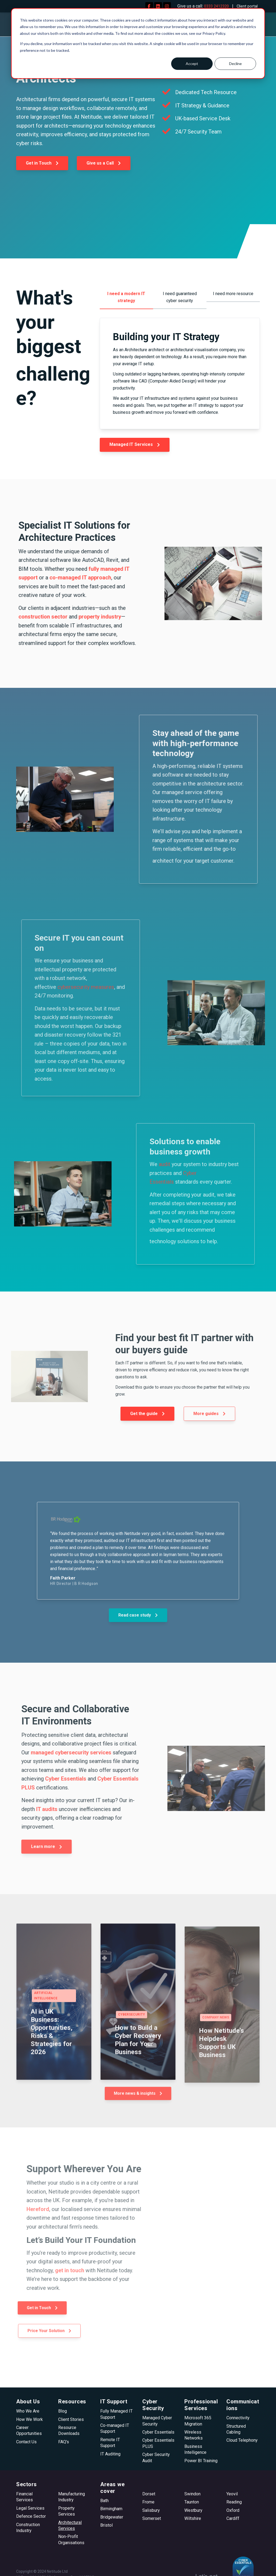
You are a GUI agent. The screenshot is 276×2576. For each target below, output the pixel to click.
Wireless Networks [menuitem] (193, 2435)
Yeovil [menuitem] (232, 2493)
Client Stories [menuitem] (71, 2419)
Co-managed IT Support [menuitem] (114, 2428)
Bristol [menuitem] (106, 2525)
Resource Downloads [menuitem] (69, 2430)
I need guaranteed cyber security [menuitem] (180, 297)
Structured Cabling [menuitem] (236, 2429)
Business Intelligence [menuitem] (195, 2449)
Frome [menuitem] (148, 2502)
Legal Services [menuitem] (30, 2508)
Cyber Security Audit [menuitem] (156, 2457)
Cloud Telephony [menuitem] (242, 2440)
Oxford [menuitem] (232, 2510)
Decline (235, 63)
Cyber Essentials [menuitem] (158, 2432)
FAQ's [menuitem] (63, 2441)
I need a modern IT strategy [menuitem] (126, 297)
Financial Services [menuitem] (24, 2496)
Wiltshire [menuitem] (192, 2518)
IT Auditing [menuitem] (110, 2454)
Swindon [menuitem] (192, 2493)
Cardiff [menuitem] (232, 2518)
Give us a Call (104, 163)
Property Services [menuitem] (66, 2511)
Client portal (246, 6)
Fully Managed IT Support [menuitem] (116, 2414)
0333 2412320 (213, 6)
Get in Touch (42, 163)
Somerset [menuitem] (151, 2518)
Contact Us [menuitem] (26, 2441)
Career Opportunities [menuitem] (29, 2430)
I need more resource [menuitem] (233, 293)
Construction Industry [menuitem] (28, 2527)
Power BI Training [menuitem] (201, 2460)
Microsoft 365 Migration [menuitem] (197, 2420)
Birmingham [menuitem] (111, 2508)
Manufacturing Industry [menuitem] (71, 2496)
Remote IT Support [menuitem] (110, 2442)
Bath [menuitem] (104, 2500)
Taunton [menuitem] (191, 2502)
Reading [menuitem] (234, 2502)
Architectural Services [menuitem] (70, 2525)
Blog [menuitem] (62, 2411)
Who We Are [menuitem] (27, 2411)
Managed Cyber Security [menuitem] (157, 2420)
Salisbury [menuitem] (151, 2510)
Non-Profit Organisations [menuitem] (71, 2539)
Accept (192, 63)
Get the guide (148, 1413)
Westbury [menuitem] (193, 2510)
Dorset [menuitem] (148, 2493)
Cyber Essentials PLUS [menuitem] (158, 2443)
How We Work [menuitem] (29, 2419)
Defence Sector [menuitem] (31, 2516)
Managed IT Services (134, 444)
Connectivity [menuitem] (238, 2417)
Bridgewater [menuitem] (111, 2517)
